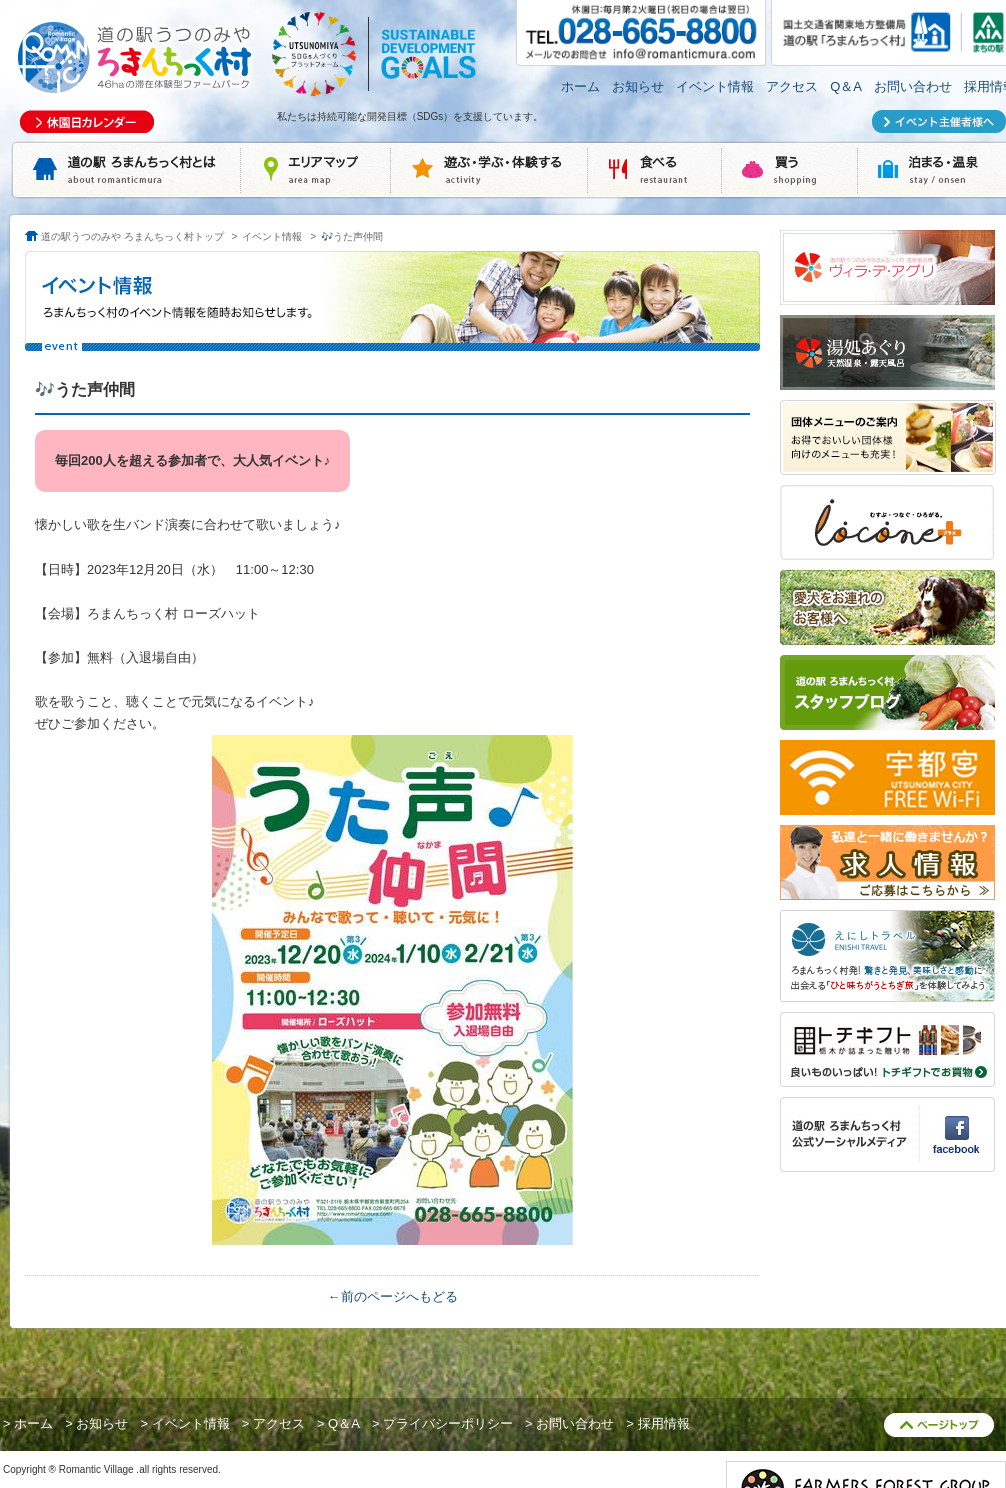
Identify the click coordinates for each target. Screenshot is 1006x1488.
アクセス (792, 86)
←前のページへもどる (393, 1296)
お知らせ (638, 86)
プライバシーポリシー (448, 1423)
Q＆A (846, 86)
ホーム (580, 86)
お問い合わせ (913, 86)
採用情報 (664, 1423)
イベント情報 (715, 86)
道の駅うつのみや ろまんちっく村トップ (132, 236)
